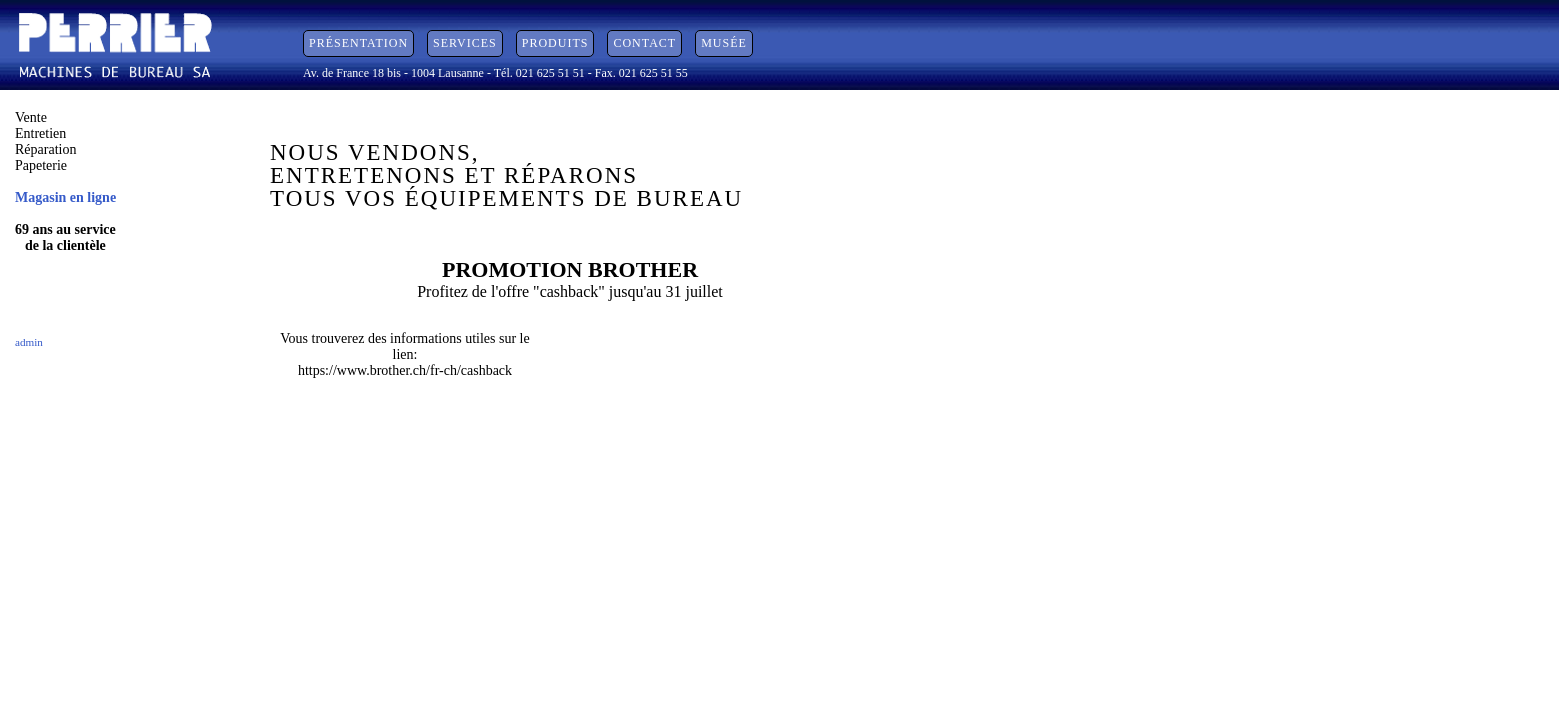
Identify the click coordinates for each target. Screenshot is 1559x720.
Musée (724, 43)
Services (465, 43)
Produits (555, 43)
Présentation (358, 43)
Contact (644, 43)
